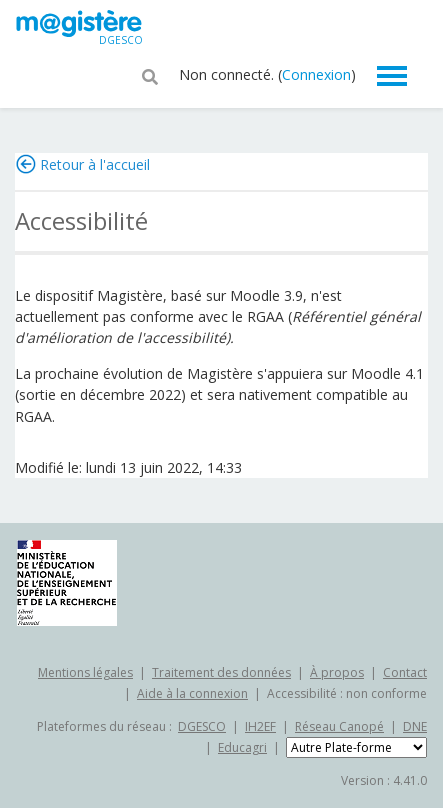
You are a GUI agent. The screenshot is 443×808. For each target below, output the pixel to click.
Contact (405, 672)
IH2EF (260, 726)
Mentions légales (85, 672)
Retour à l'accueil (95, 164)
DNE (415, 726)
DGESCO (202, 726)
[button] (150, 75)
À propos (337, 672)
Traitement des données (221, 672)
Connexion (316, 74)
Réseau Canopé (339, 726)
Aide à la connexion (192, 693)
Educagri (242, 747)
